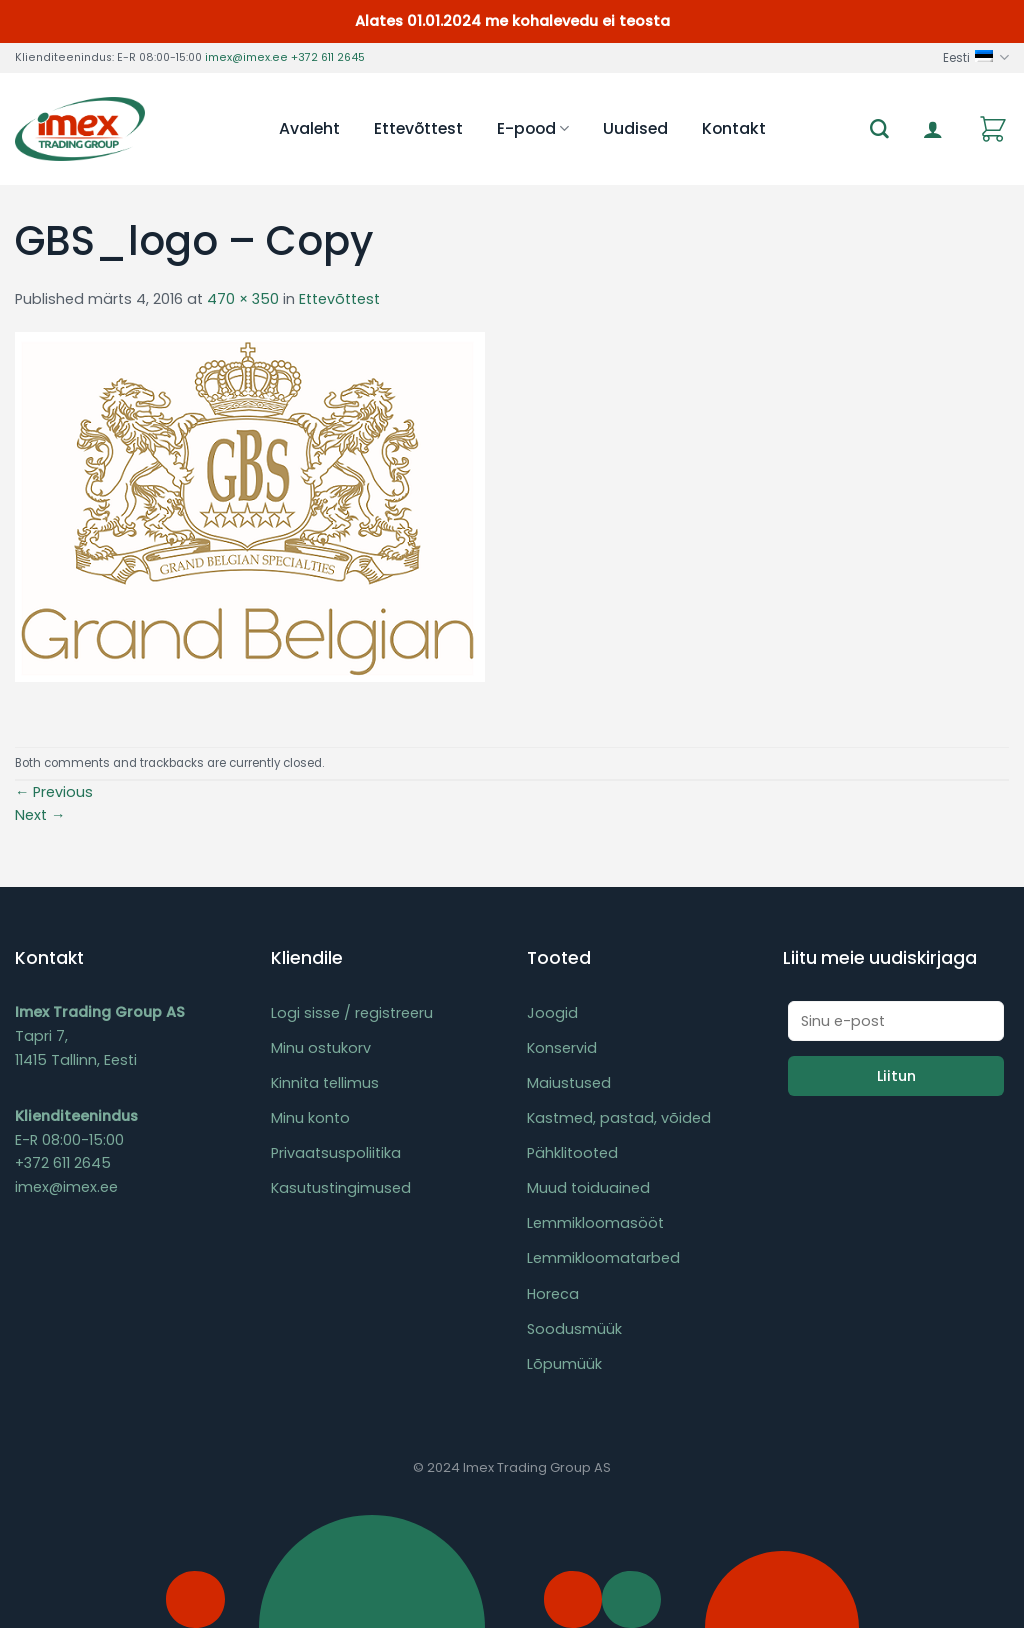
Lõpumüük (564, 1364)
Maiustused (569, 1083)
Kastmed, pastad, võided (619, 1118)
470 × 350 (243, 299)
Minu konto (310, 1118)
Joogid (552, 1013)
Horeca (553, 1294)
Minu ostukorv (321, 1048)
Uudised (635, 128)
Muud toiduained (588, 1188)
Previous (54, 792)
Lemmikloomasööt (595, 1223)
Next (40, 815)
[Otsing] (879, 129)
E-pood (533, 128)
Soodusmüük (574, 1329)
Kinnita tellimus (325, 1083)
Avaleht (309, 128)
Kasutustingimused (341, 1188)
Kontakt (734, 128)
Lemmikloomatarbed (603, 1258)
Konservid (562, 1048)
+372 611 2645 (328, 57)
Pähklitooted (572, 1153)
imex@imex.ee (246, 57)
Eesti (976, 57)
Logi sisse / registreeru (352, 1013)
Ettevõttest (418, 128)
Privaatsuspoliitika (336, 1153)
